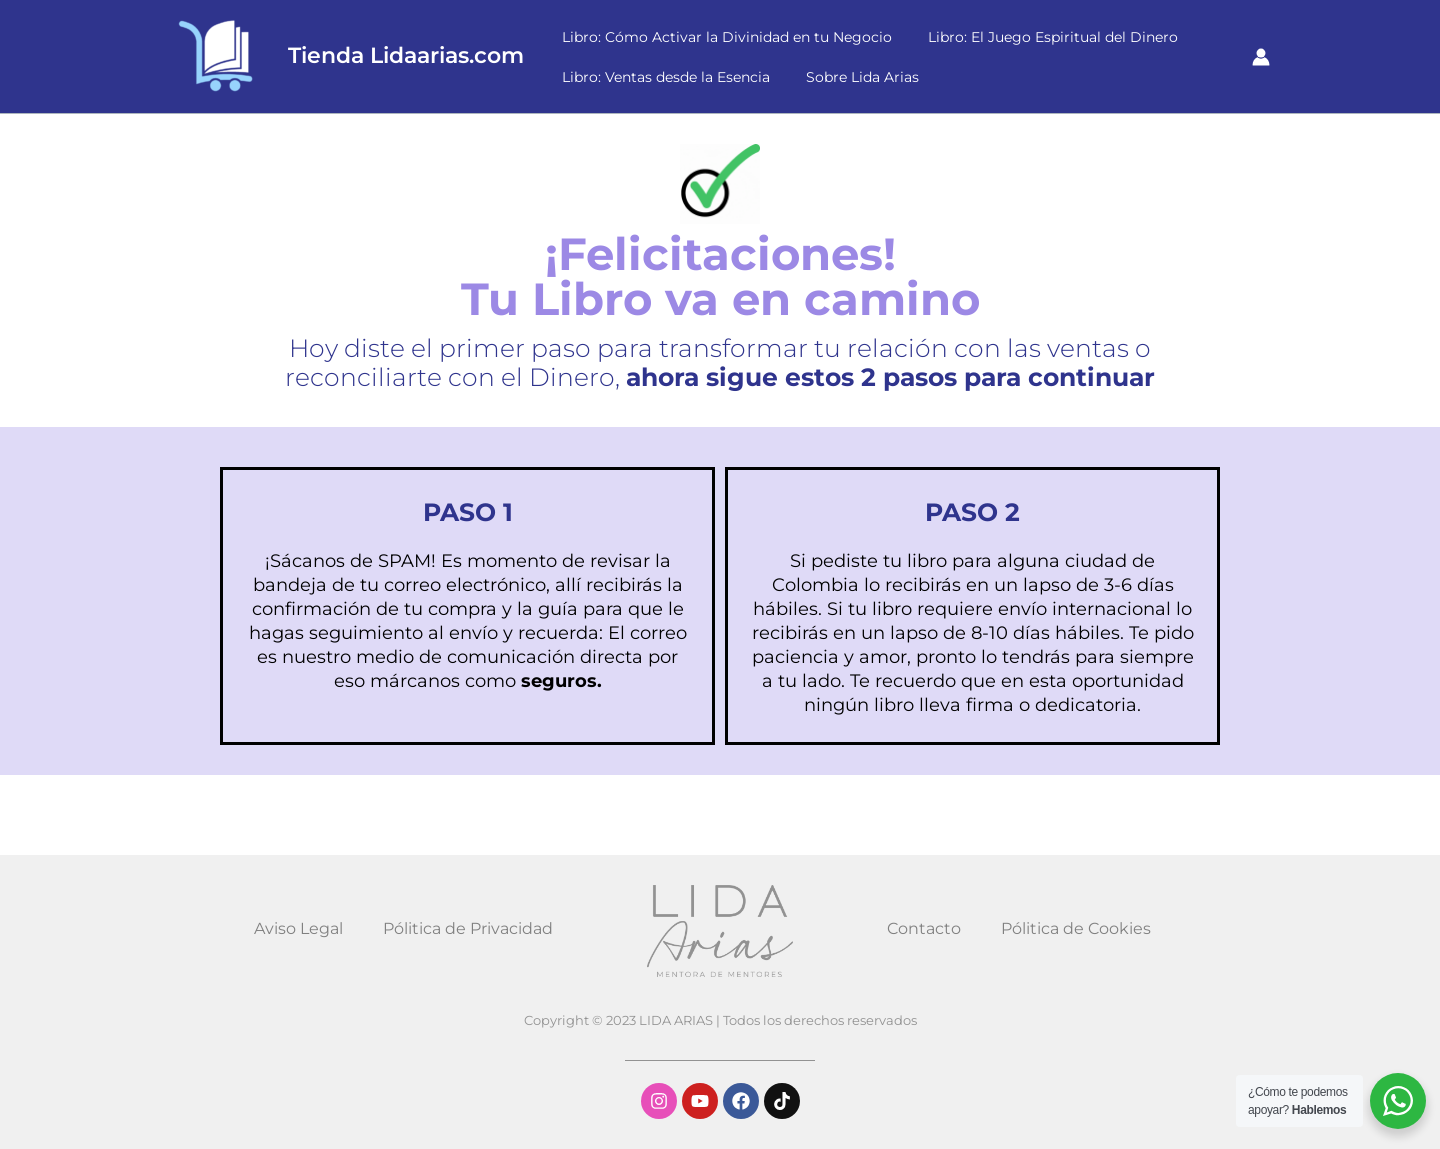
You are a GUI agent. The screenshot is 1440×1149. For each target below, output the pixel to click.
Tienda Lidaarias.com (406, 55)
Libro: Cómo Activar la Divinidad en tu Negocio (723, 37)
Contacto (924, 928)
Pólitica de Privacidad (468, 928)
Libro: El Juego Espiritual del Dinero (1041, 37)
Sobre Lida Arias (850, 77)
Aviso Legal (298, 928)
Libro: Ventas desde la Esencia (662, 77)
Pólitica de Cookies (1076, 928)
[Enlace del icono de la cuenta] (1261, 57)
